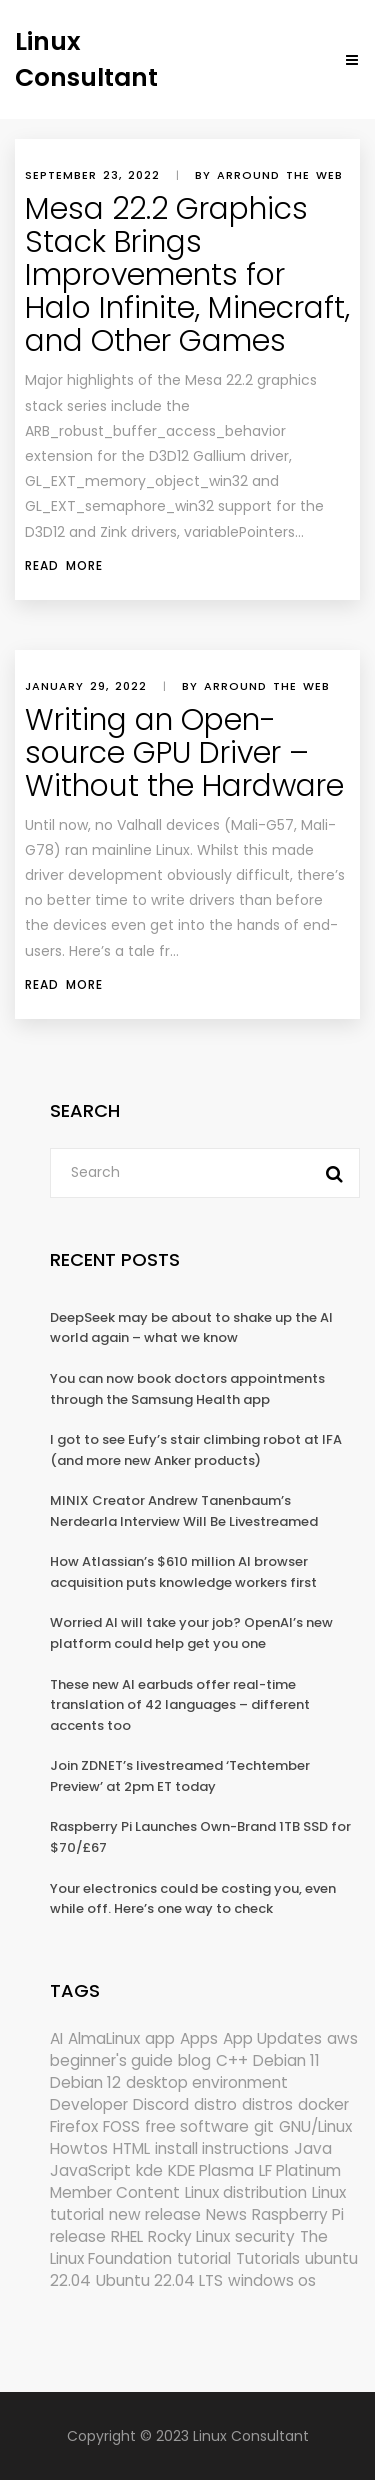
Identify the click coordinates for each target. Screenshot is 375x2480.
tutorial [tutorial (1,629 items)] (204, 2258)
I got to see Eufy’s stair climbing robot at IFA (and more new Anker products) (196, 1450)
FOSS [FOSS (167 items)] (121, 2126)
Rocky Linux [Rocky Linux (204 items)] (189, 2236)
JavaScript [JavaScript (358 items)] (90, 2170)
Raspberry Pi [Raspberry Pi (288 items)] (298, 2214)
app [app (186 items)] (160, 2038)
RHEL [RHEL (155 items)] (127, 2236)
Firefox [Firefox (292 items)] (74, 2126)
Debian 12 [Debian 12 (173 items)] (85, 2082)
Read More (64, 565)
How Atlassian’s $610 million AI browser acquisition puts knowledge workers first (183, 1572)
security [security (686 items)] (265, 2236)
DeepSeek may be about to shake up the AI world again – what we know (191, 1328)
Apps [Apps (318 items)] (199, 2038)
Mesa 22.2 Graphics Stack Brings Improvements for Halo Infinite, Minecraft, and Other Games (187, 275)
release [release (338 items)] (78, 2236)
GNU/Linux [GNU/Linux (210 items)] (315, 2126)
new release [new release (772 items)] (155, 2214)
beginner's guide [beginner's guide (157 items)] (111, 2060)
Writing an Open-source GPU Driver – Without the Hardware (184, 753)
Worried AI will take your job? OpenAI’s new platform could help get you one (191, 1633)
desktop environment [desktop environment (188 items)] (207, 2082)
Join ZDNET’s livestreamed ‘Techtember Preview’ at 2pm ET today (180, 1776)
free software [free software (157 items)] (197, 2126)
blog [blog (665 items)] (194, 2060)
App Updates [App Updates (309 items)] (272, 2038)
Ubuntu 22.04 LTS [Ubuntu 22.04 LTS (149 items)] (159, 2280)
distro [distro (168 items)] (215, 2104)
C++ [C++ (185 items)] (232, 2060)
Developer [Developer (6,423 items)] (89, 2104)
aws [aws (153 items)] (342, 2038)
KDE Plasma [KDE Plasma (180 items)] (211, 2170)
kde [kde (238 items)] (149, 2170)
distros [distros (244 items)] (267, 2104)
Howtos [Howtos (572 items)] (79, 2148)
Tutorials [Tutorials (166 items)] (268, 2258)
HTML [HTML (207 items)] (131, 2148)
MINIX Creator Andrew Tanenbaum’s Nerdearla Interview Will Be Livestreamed (184, 1511)
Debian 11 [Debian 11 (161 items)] (286, 2060)
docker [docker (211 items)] (323, 2104)
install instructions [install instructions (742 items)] (222, 2148)
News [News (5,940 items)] (226, 2214)
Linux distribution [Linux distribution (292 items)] (246, 2192)
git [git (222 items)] (264, 2126)
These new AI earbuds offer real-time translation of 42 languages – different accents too (180, 1705)
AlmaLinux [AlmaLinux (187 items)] (104, 2038)
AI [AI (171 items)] (56, 2038)
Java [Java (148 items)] (313, 2148)
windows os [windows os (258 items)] (272, 2280)
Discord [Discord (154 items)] (161, 2104)
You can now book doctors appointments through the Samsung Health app (187, 1389)
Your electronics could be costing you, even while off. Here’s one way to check (193, 1899)
